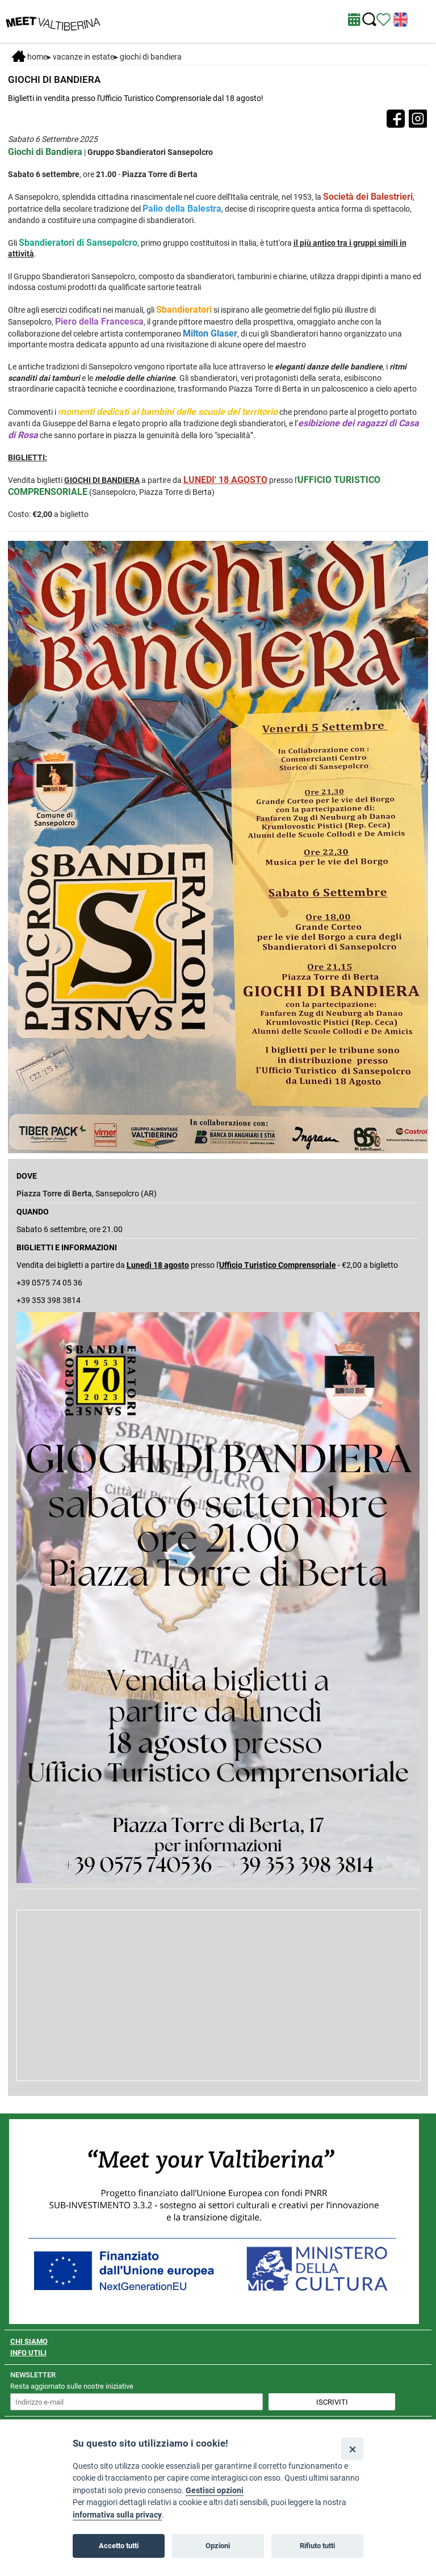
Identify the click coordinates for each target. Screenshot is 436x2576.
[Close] (352, 2449)
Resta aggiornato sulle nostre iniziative (71, 2386)
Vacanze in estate (83, 56)
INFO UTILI (28, 2352)
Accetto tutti (119, 2545)
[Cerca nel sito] (369, 19)
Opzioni (218, 2545)
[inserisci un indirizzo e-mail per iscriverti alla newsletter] (136, 2401)
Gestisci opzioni (215, 2490)
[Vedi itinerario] (383, 18)
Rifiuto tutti (317, 2545)
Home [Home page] (29, 56)
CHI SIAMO (29, 2341)
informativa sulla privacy (117, 2515)
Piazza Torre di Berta (54, 1193)
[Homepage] (53, 20)
